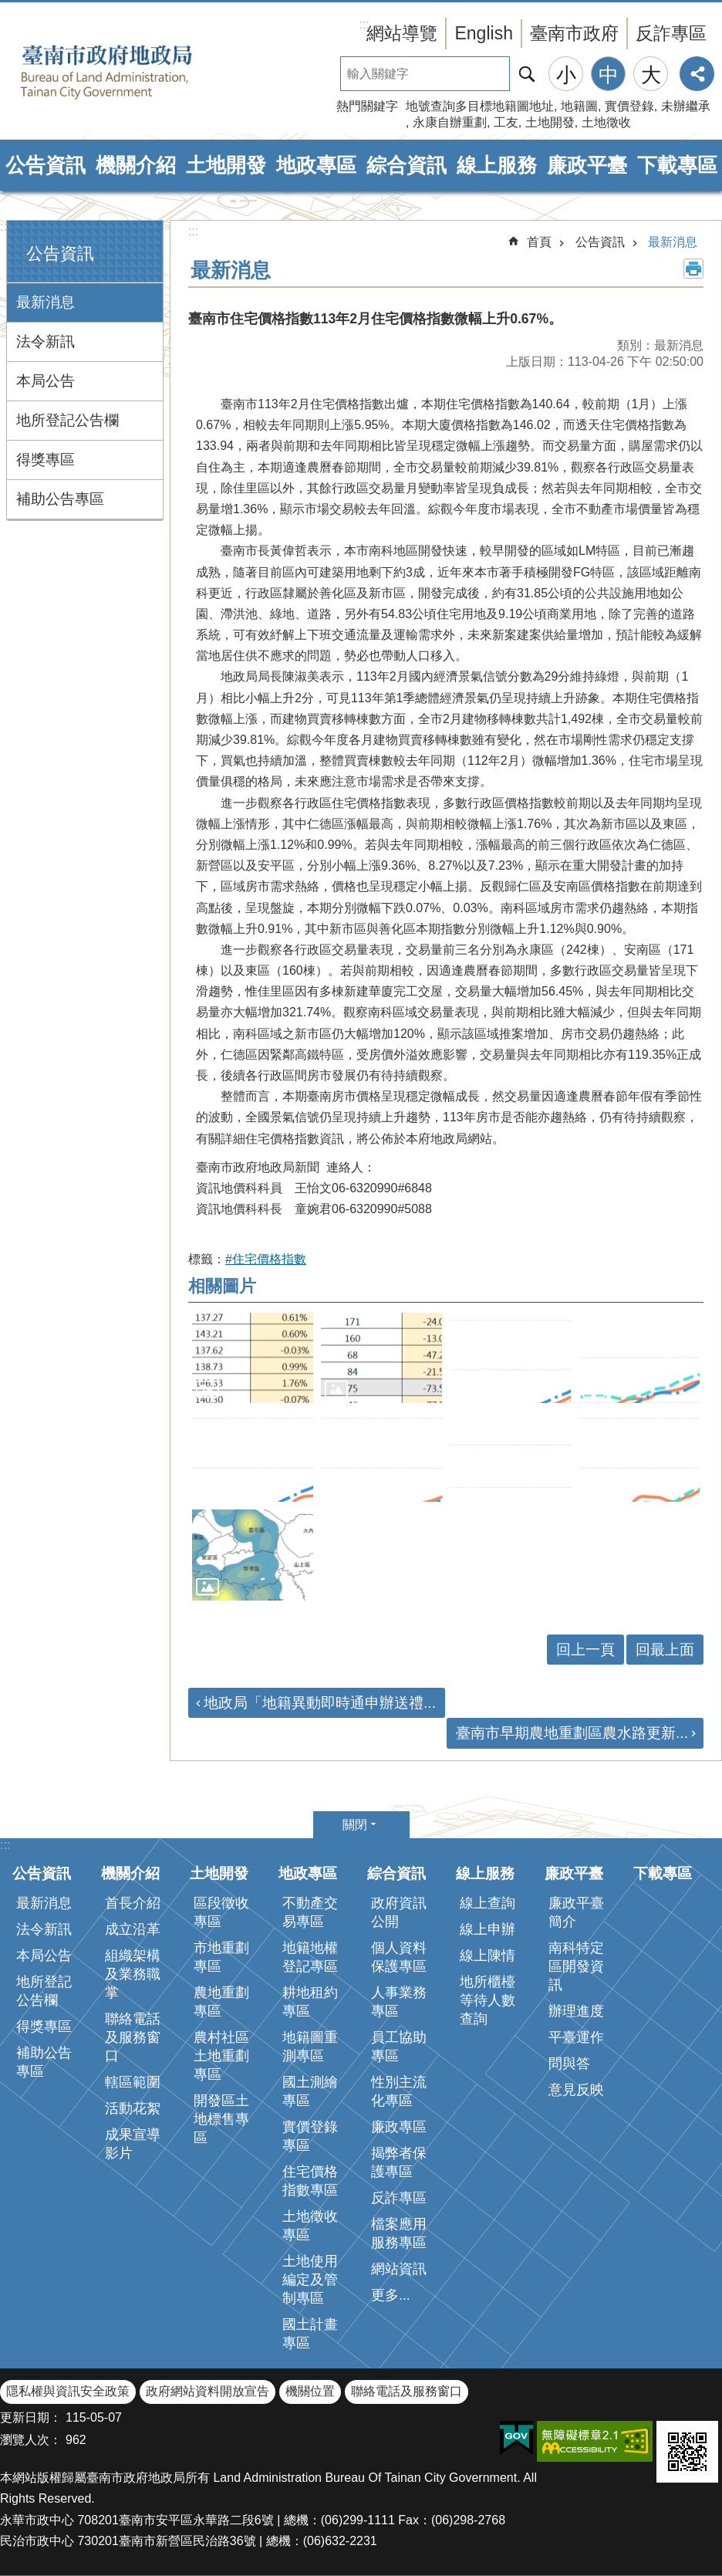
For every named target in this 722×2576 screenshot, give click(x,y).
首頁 (539, 241)
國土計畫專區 (310, 2334)
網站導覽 (401, 33)
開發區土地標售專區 (221, 2119)
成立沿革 (132, 1929)
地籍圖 (579, 106)
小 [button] (566, 75)
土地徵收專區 (310, 2226)
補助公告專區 (60, 499)
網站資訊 (399, 2269)
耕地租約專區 (310, 2002)
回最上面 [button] (665, 1649)
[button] (252, 1358)
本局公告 (45, 381)
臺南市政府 (574, 33)
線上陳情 (487, 1955)
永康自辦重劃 (450, 122)
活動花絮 (132, 2108)
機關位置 (310, 2391)
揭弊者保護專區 (399, 2162)
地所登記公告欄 (67, 420)
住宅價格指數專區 (310, 2181)
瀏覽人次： (31, 2439)
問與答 (569, 2063)
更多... (390, 2295)
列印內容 (693, 269)
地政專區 (316, 165)
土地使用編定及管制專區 (310, 2279)
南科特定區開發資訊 (576, 1966)
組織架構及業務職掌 (132, 1974)
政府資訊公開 (399, 1912)
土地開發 (550, 122)
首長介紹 (132, 1903)
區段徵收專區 (221, 1912)
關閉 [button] (354, 1824)
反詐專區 (671, 33)
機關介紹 (136, 165)
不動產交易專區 (310, 1912)
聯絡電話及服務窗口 (132, 2037)
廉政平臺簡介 (576, 1912)
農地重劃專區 (221, 2002)
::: (5, 226)
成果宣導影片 (132, 2144)
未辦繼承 (685, 106)
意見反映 (576, 2090)
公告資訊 (45, 165)
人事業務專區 (399, 2002)
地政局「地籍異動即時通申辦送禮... (320, 1703)
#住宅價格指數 (265, 1259)
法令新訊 (45, 341)
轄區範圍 (132, 2082)
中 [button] (609, 75)
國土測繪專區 (310, 2091)
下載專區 (677, 165)
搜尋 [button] (527, 73)
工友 (506, 122)
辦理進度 (576, 2011)
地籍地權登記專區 (310, 1957)
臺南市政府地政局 (131, 71)
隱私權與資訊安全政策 (68, 2391)
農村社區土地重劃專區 (221, 2056)
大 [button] (651, 75)
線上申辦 (487, 1929)
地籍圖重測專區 (310, 2047)
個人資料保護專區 (399, 1957)
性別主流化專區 (399, 2091)
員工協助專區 (399, 2047)
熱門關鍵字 (367, 106)
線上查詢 (487, 1903)
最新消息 (45, 302)
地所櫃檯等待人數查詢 (487, 2000)
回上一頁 (585, 1649)
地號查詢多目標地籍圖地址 (480, 106)
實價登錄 (629, 106)
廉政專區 (399, 2127)
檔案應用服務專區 (399, 2233)
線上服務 (497, 165)
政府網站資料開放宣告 (207, 2391)
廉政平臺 (587, 165)
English (483, 33)
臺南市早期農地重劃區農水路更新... (572, 1733)
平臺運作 (576, 2037)
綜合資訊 (406, 165)
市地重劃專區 (221, 1957)
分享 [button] (697, 73)
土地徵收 (606, 122)
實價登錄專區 (310, 2136)
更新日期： (31, 2417)
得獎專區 (45, 459)
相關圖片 (222, 1286)
